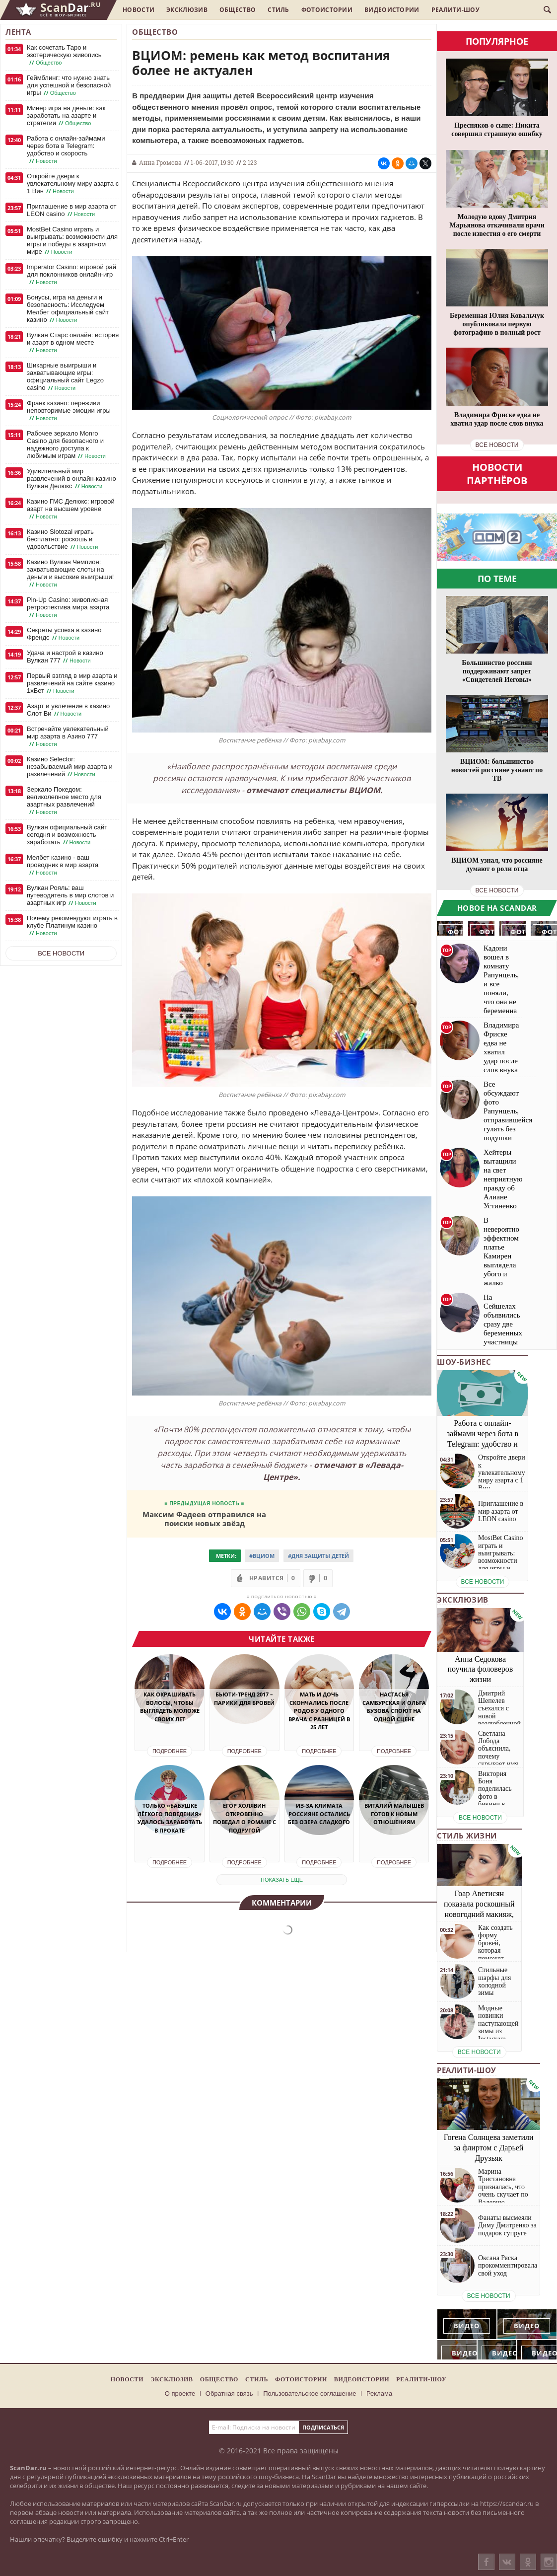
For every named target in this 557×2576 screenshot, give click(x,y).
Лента (18, 32)
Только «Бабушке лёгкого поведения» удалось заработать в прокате (170, 1818)
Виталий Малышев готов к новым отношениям (394, 1814)
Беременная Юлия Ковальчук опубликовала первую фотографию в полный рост (497, 324)
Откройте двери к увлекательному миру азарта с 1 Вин (73, 183)
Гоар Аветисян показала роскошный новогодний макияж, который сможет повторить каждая (479, 1914)
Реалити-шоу (455, 9)
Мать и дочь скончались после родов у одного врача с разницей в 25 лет (319, 1711)
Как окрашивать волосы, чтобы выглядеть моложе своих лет (170, 1707)
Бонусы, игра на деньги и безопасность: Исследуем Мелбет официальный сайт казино (68, 309)
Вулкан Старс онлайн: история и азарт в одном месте (73, 342)
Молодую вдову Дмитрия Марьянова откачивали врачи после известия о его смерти (497, 225)
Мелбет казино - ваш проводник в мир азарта (62, 865)
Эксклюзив (187, 9)
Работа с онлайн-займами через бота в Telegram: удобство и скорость (66, 150)
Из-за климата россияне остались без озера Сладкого (319, 1814)
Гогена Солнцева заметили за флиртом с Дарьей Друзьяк (489, 2147)
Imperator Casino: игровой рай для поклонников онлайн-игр (71, 274)
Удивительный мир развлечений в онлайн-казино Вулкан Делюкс (71, 478)
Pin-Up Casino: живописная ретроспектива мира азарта (68, 607)
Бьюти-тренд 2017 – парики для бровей (244, 1698)
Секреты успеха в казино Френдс (64, 634)
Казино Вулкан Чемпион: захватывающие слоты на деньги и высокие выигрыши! (70, 573)
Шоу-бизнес (464, 1362)
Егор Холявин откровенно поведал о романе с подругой (244, 1818)
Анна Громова (160, 162)
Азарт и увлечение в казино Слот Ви (68, 710)
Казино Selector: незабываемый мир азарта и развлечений (70, 766)
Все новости (61, 953)
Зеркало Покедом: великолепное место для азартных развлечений (64, 801)
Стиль (278, 9)
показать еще (282, 1880)
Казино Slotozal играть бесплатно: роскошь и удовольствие (63, 539)
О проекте (180, 2393)
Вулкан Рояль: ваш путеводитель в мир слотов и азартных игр (70, 895)
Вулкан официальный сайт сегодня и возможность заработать (67, 834)
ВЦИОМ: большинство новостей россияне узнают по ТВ (497, 770)
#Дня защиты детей (318, 1555)
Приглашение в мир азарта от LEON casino (71, 210)
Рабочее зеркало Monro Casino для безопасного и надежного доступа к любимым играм (67, 445)
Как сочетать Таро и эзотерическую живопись (64, 55)
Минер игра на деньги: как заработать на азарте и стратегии (66, 115)
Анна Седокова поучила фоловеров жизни (480, 1669)
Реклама (379, 2393)
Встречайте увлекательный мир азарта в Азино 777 (68, 736)
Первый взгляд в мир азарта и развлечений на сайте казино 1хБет (72, 683)
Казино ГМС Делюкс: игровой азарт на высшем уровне (71, 509)
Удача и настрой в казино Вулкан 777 (65, 656)
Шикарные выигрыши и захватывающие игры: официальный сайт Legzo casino (65, 377)
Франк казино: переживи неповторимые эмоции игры (69, 410)
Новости (138, 9)
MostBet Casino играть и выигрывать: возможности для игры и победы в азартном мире (72, 240)
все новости (497, 445)
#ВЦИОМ (262, 1555)
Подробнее (169, 1751)
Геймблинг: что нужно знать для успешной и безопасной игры (69, 85)
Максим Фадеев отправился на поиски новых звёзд (204, 1518)
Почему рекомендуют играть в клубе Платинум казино (72, 925)
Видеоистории (391, 9)
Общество (237, 9)
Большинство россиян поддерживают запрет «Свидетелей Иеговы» (497, 671)
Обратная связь (229, 2393)
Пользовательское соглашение (309, 2393)
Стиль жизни (467, 1835)
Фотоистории (326, 9)
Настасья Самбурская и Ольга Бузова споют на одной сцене (394, 1707)
